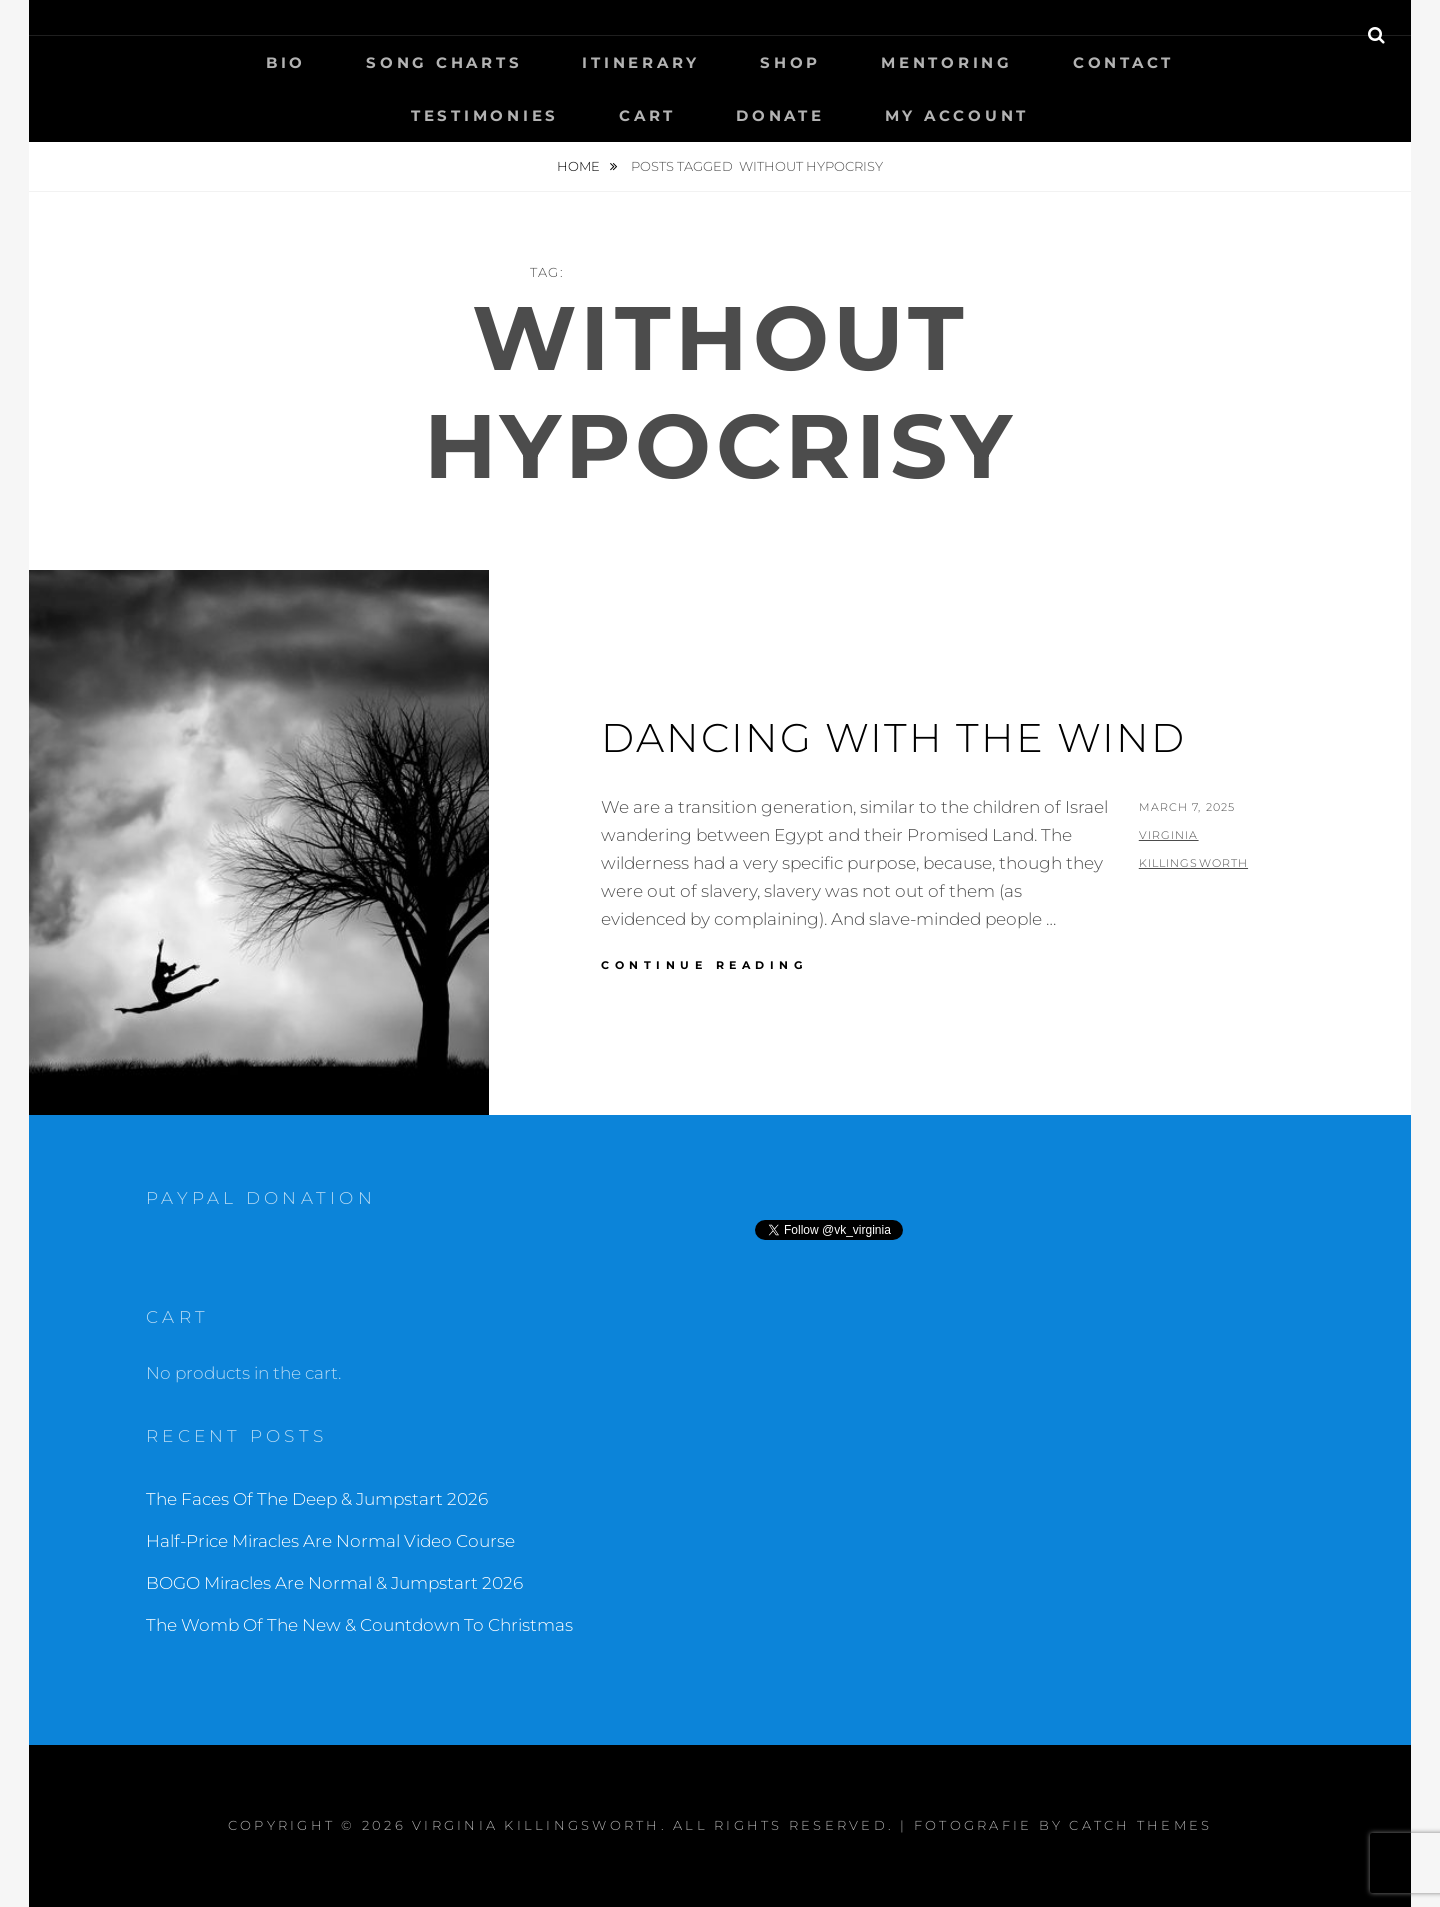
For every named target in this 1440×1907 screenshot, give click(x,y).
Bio (286, 62)
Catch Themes (1140, 1825)
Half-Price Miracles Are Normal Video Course (330, 1541)
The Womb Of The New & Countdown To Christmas (359, 1625)
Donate (780, 115)
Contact (1123, 62)
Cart (647, 115)
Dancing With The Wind (893, 737)
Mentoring (947, 62)
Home (580, 166)
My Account (957, 115)
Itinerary (641, 62)
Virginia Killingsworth (536, 1825)
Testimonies (485, 115)
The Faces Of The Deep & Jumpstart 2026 (317, 1499)
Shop (790, 62)
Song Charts (444, 62)
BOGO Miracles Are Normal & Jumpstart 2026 (334, 1583)
